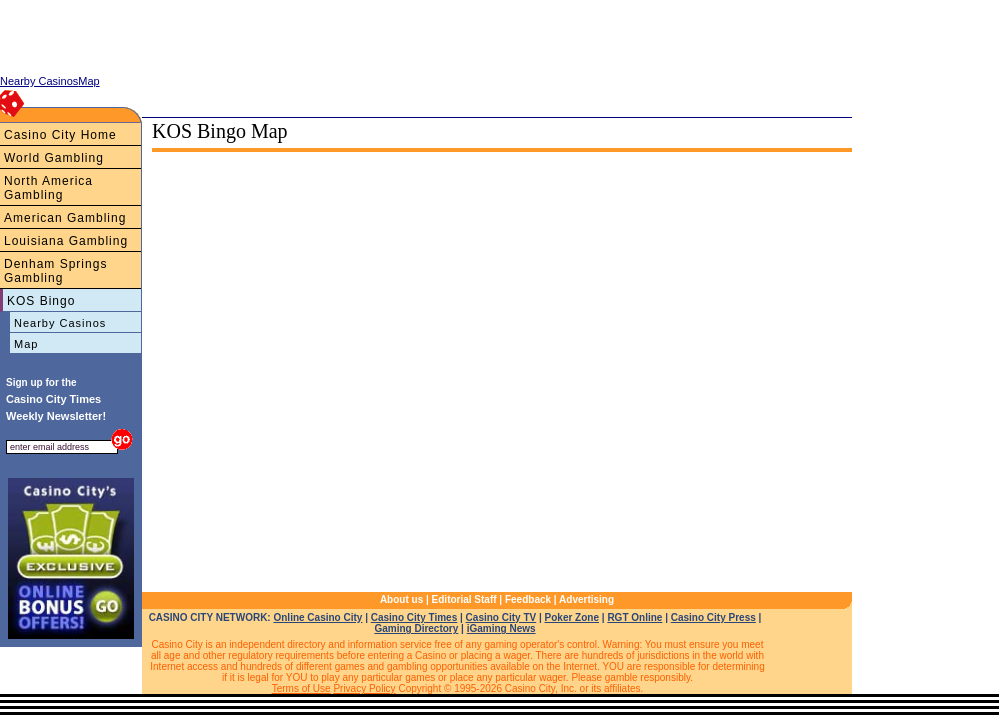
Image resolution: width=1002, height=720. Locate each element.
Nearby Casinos (60, 323)
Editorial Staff (464, 599)
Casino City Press (713, 617)
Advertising (586, 599)
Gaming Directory (416, 628)
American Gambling (65, 218)
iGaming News (501, 628)
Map (26, 344)
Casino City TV (501, 617)
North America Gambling (48, 188)
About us (401, 599)
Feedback (528, 599)
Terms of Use (301, 688)
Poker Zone (572, 617)
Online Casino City (317, 617)
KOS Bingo (41, 301)
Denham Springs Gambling (55, 271)
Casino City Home (60, 135)
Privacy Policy (364, 688)
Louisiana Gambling (66, 241)
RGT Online (634, 617)
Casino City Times (414, 617)
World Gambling (54, 158)
